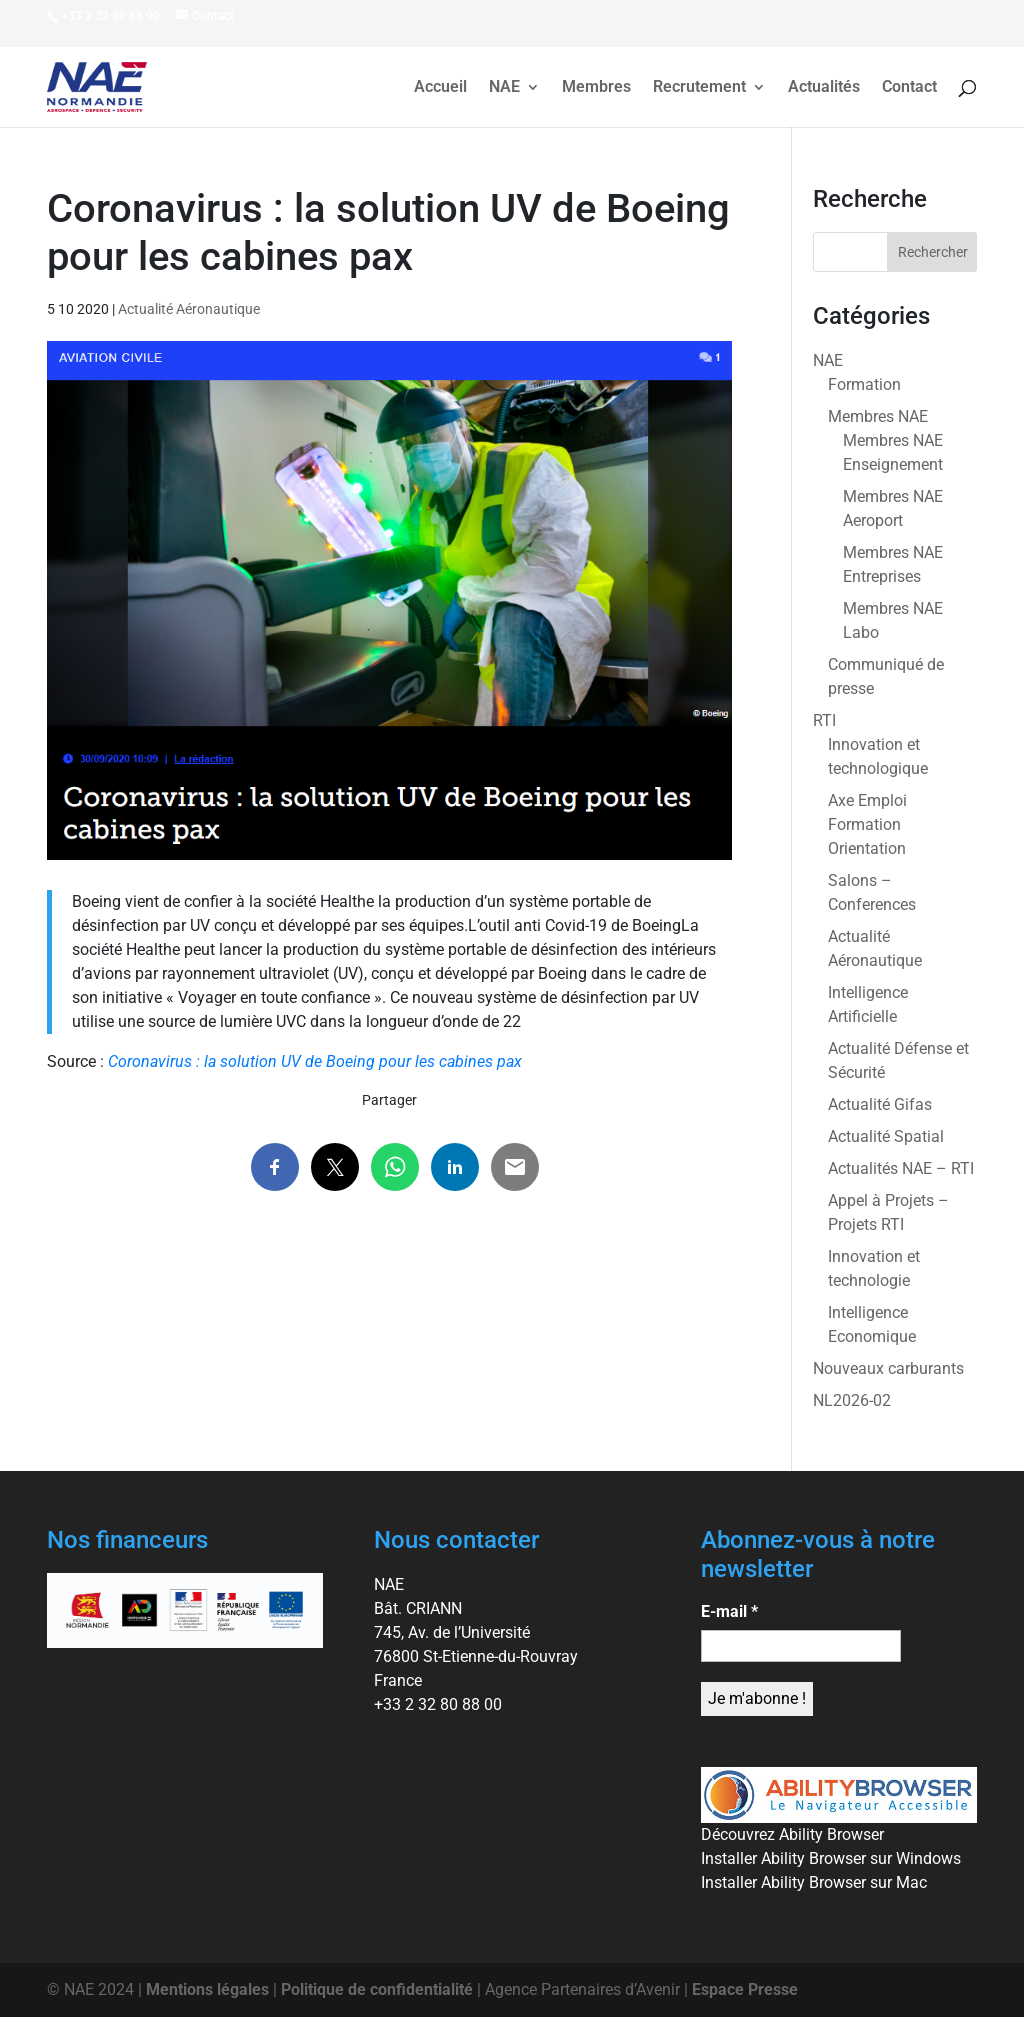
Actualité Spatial (886, 1136)
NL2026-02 (852, 1400)
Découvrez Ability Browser (792, 1834)
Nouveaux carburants (888, 1368)
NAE (504, 88)
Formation (864, 384)
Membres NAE (878, 416)
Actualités (824, 88)
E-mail (729, 1611)
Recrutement (699, 88)
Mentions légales (207, 1989)
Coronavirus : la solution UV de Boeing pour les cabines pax (315, 1061)
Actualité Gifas (880, 1104)
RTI (824, 720)
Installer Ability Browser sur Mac (814, 1882)
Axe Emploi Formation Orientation (867, 824)
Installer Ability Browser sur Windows (831, 1858)
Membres (596, 88)
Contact (909, 88)
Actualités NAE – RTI (901, 1168)
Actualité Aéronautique (189, 309)
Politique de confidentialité (377, 1989)
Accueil (440, 88)
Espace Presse (745, 1989)
